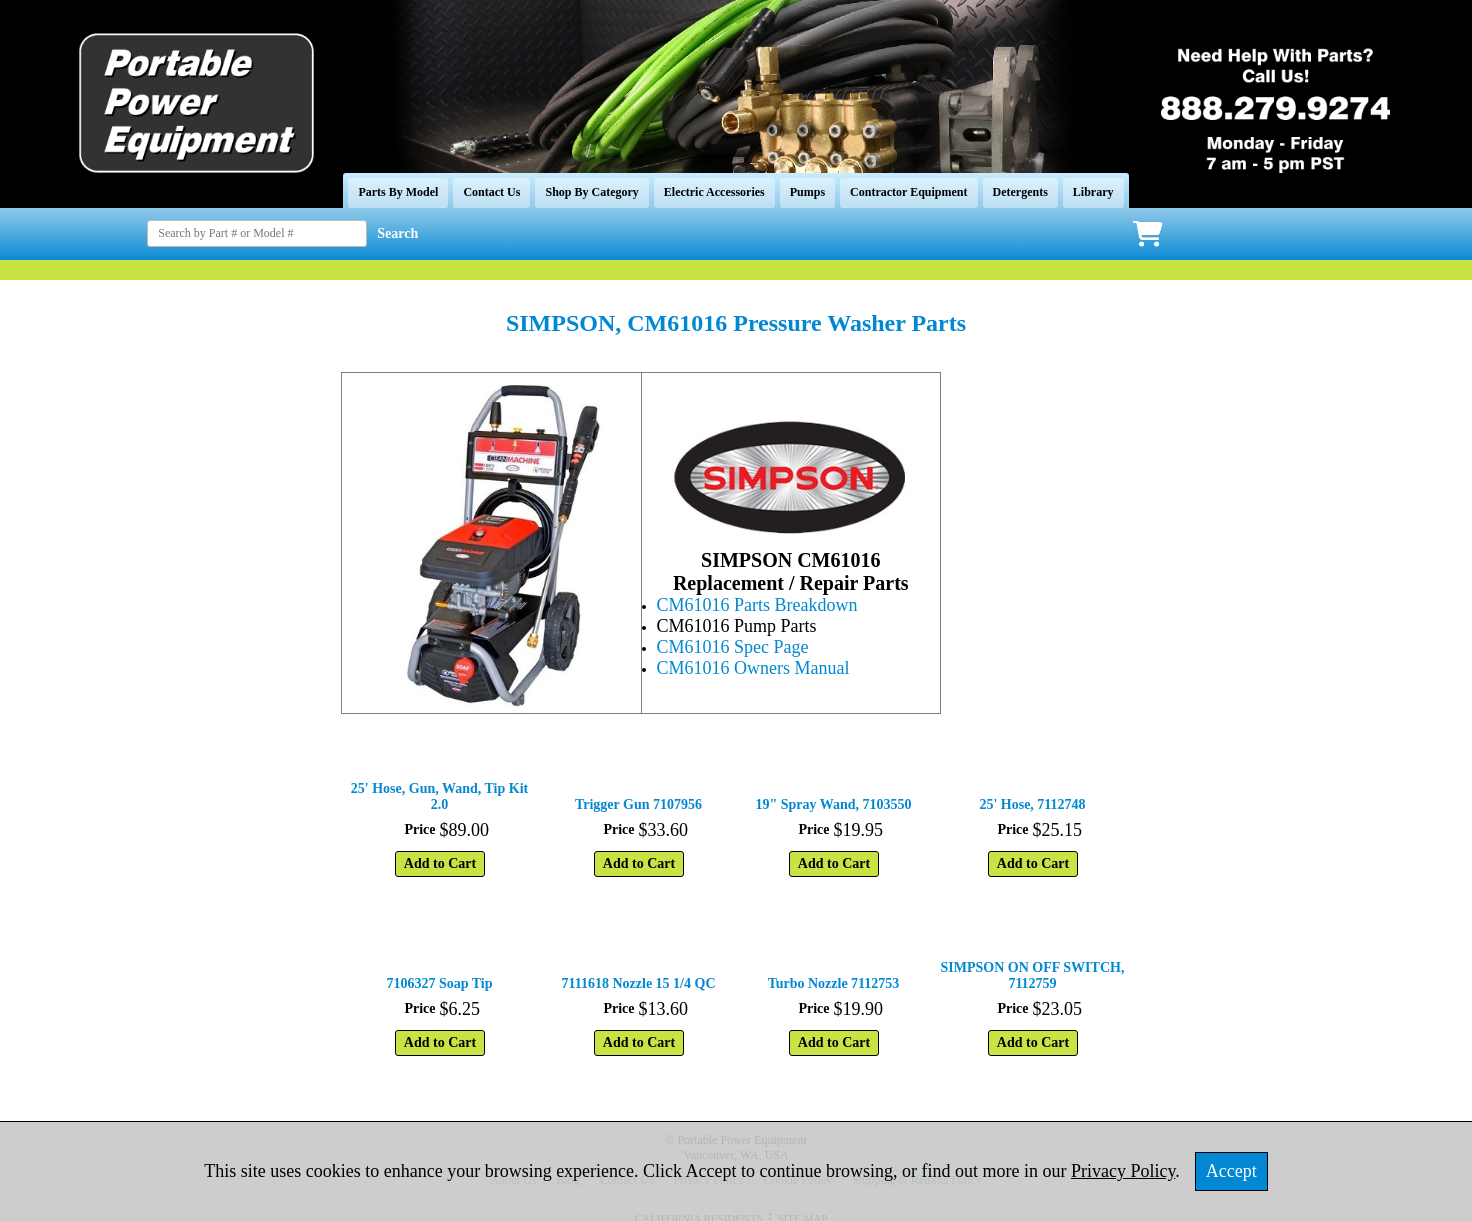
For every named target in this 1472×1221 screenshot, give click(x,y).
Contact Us (491, 192)
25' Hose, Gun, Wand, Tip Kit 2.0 (439, 796)
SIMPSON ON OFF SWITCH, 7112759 (1033, 975)
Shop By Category (591, 192)
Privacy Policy (1123, 1171)
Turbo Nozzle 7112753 (834, 983)
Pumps (807, 192)
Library (1093, 192)
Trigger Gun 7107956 (638, 804)
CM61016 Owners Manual (753, 668)
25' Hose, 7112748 (1032, 804)
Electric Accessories (714, 192)
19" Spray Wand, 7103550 (833, 804)
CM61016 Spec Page (733, 647)
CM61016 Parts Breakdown (757, 605)
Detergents (1020, 192)
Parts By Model (398, 192)
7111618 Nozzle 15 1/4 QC (639, 983)
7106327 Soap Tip (439, 983)
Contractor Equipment (908, 192)
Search (397, 233)
